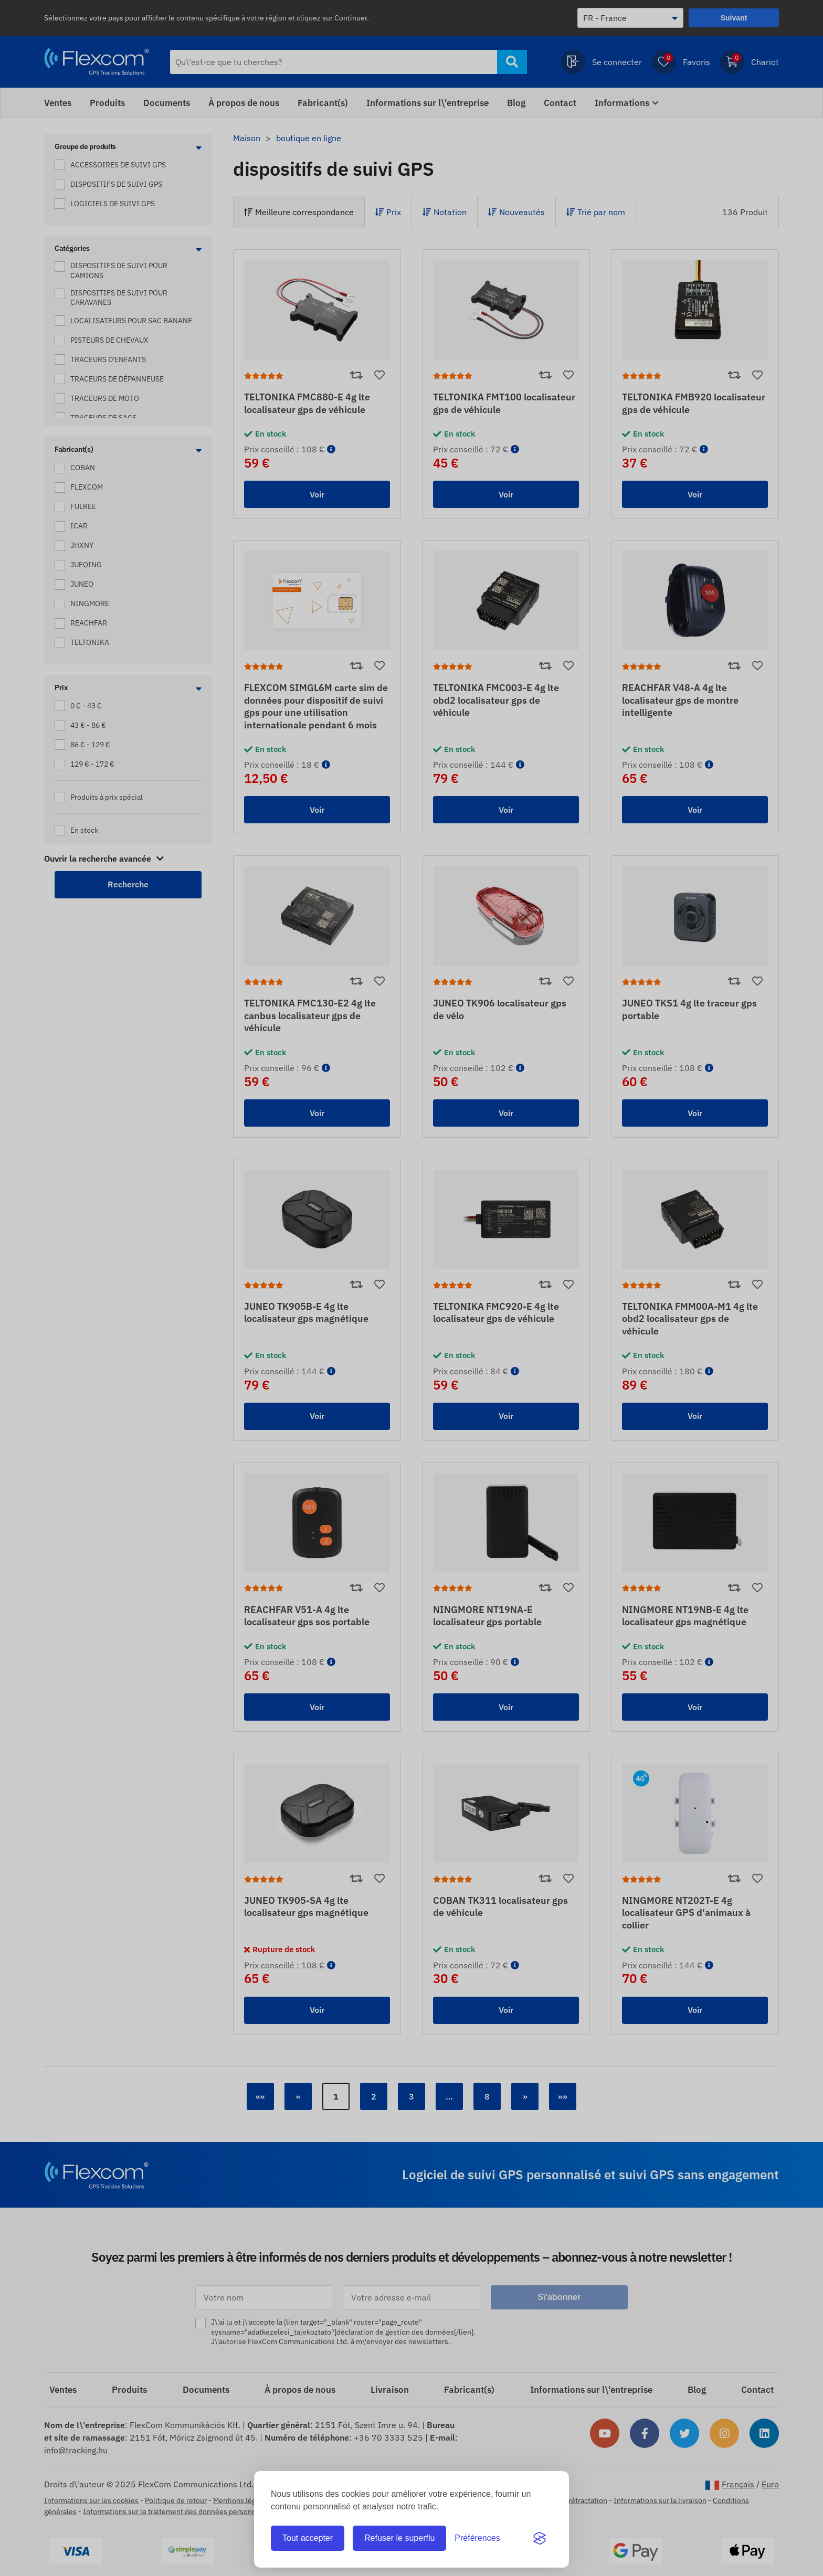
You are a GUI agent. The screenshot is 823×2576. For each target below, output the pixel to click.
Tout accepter (307, 2537)
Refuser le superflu (399, 2537)
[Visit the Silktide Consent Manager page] (539, 2538)
